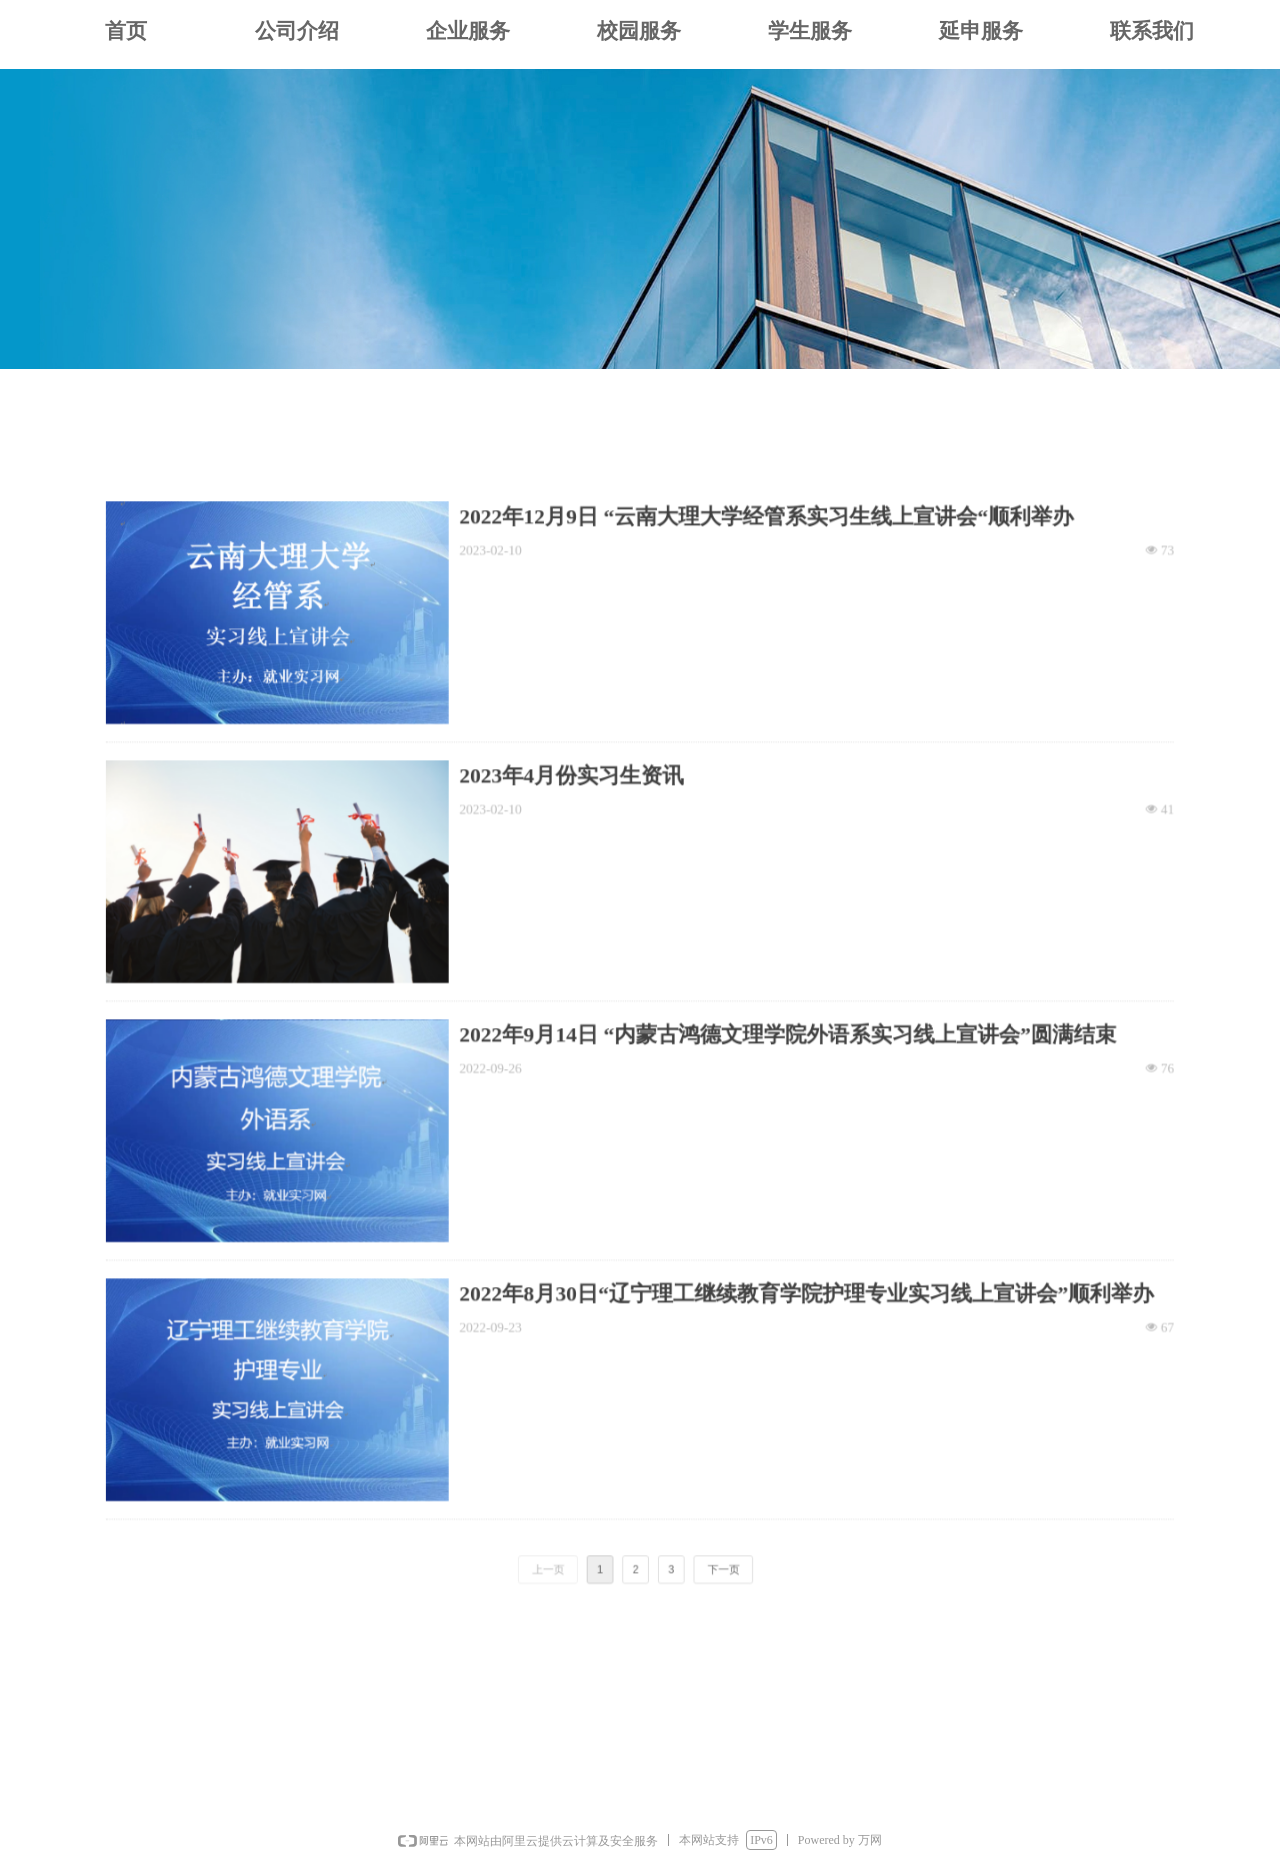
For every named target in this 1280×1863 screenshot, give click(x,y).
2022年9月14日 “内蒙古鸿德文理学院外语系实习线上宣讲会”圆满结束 (769, 1041)
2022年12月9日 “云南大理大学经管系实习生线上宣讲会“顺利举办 (750, 588)
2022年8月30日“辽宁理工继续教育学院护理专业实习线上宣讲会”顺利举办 (785, 1267)
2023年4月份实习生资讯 (580, 815)
